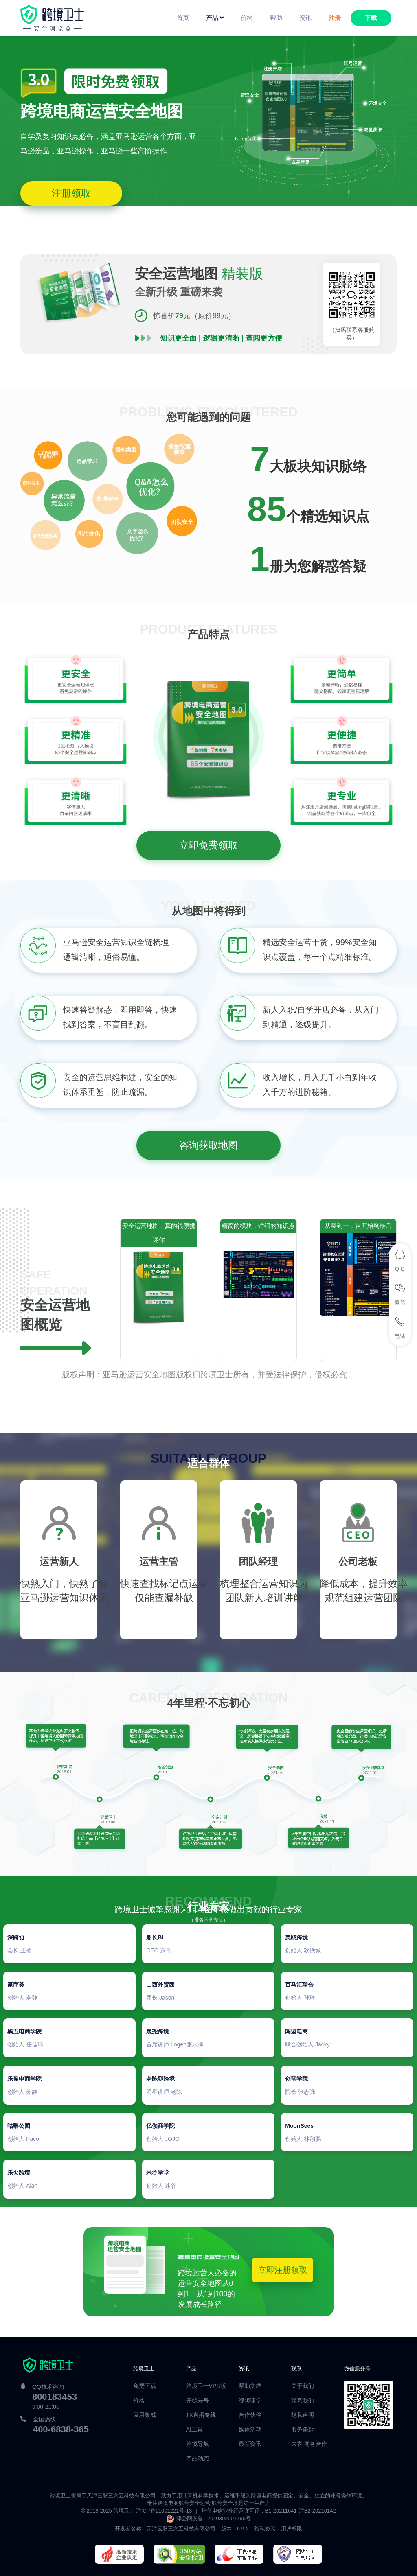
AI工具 (194, 2429)
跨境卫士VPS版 (206, 2386)
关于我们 (302, 2386)
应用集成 (144, 2415)
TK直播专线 (201, 2415)
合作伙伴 (250, 2415)
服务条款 (302, 2429)
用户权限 (291, 2529)
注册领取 (71, 193)
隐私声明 (302, 2415)
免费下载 (144, 2386)
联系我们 (302, 2400)
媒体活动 (250, 2429)
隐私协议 (264, 2529)
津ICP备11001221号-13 (164, 2511)
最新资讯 (250, 2443)
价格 (139, 2400)
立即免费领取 (208, 845)
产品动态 (197, 2458)
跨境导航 (197, 2443)
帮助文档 (250, 2386)
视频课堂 (250, 2400)
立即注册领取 (282, 2269)
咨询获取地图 (208, 1145)
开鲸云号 (197, 2400)
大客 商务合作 (309, 2443)
